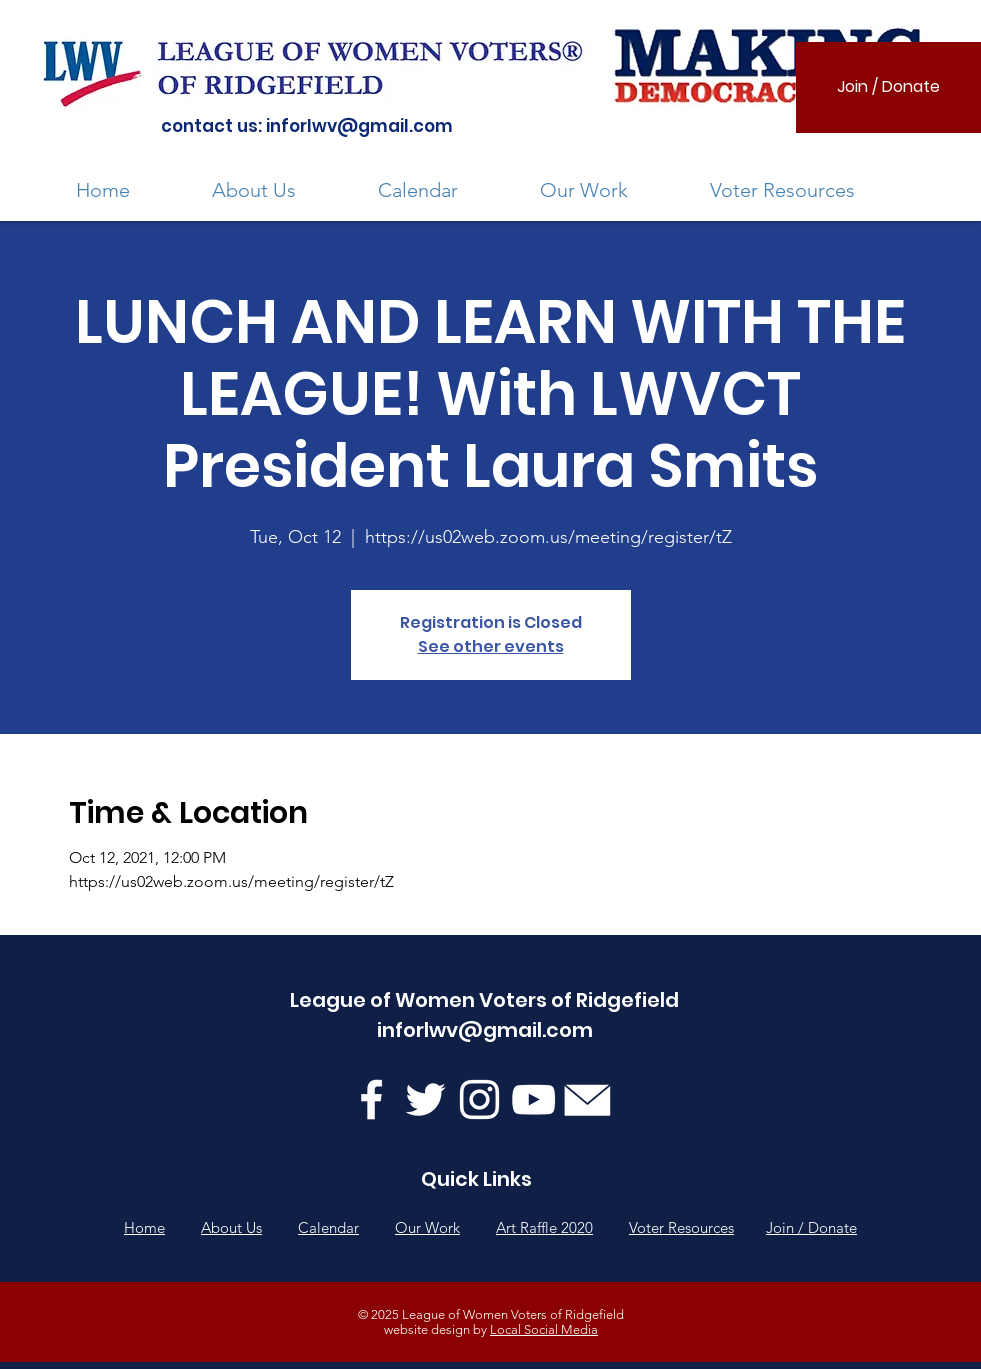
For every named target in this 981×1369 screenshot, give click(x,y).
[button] (280, 190)
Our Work (427, 1227)
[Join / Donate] (888, 87)
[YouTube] (533, 1099)
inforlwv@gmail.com (359, 126)
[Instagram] (479, 1099)
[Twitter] (425, 1099)
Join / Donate (811, 1227)
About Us (231, 1227)
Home (144, 1227)
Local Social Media (544, 1329)
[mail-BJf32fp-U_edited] (587, 1099)
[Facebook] (371, 1099)
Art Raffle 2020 (544, 1227)
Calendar (328, 1227)
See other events (491, 646)
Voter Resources (681, 1227)
